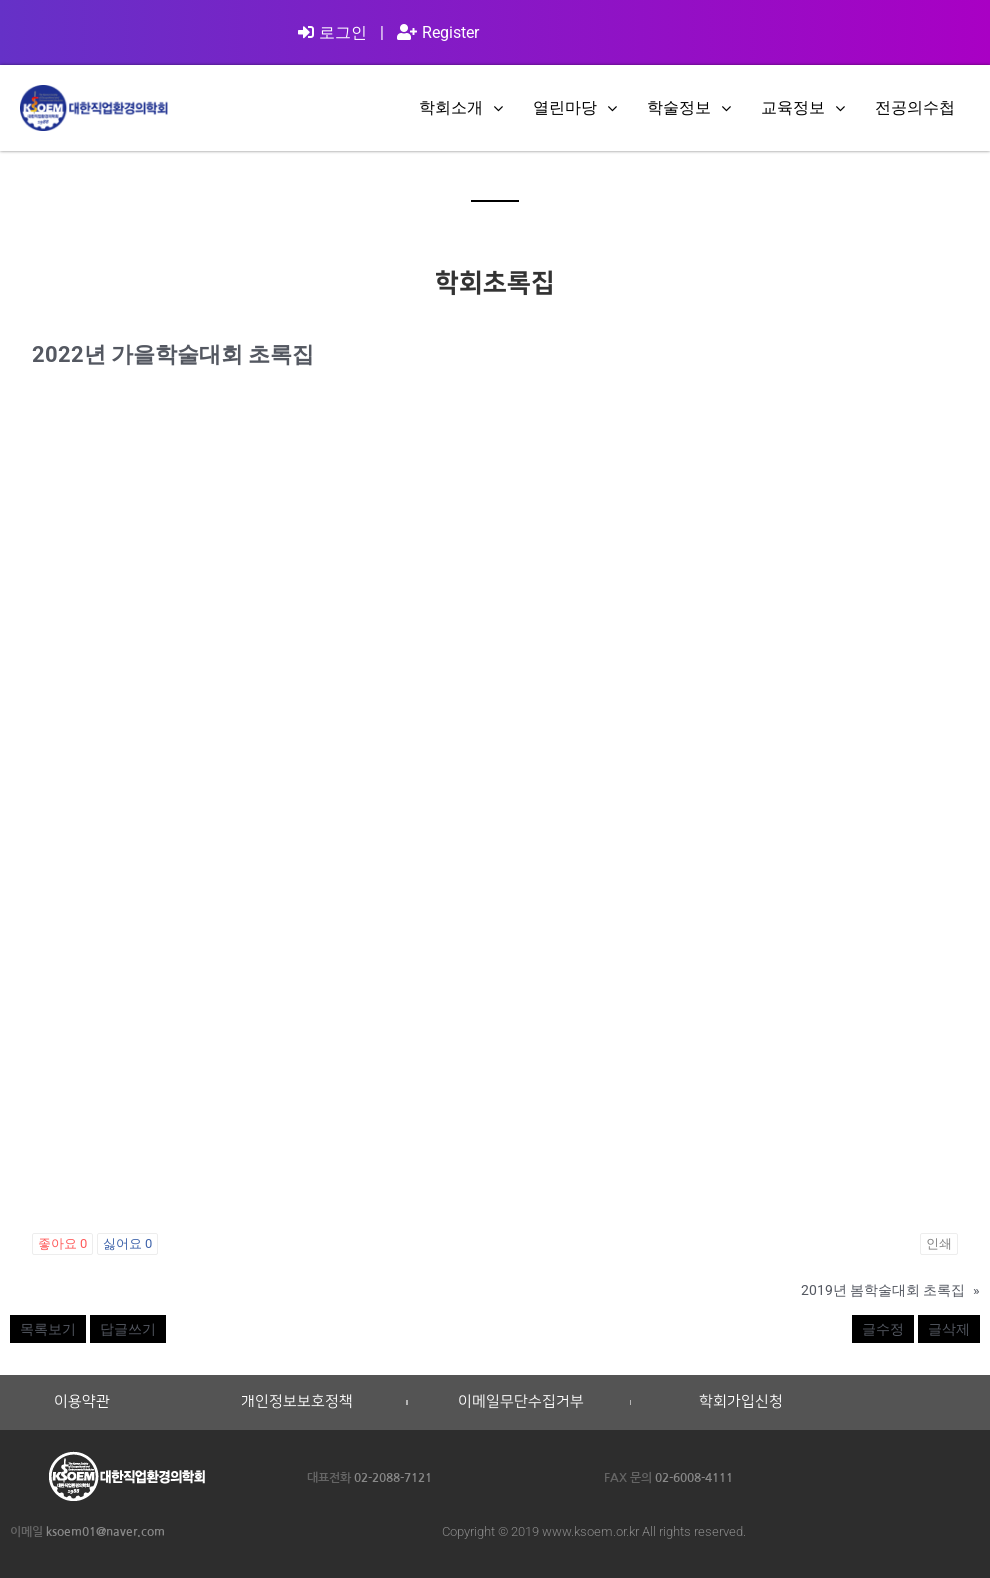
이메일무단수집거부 (521, 1402)
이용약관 (82, 1402)
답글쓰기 (128, 1329)
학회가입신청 (741, 1402)
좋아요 (62, 1243)
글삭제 (949, 1329)
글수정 (883, 1329)
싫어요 (127, 1243)
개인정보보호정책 (297, 1402)
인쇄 (939, 1243)
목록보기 (48, 1329)
